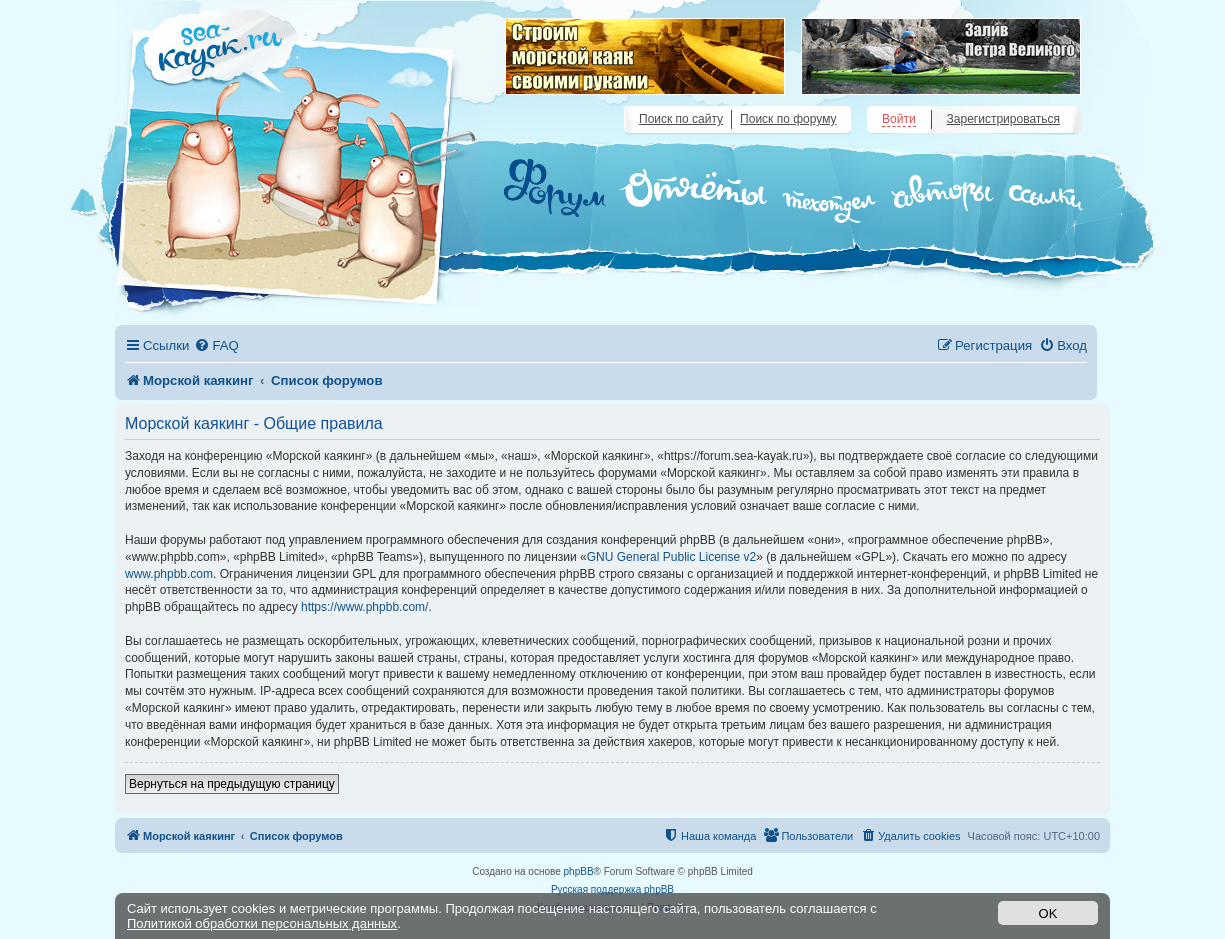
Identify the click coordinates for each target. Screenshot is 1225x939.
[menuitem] (216, 345)
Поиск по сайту (681, 119)
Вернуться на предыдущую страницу (232, 784)
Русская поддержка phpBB (612, 889)
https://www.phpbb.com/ (364, 607)
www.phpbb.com (169, 574)
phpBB (579, 871)
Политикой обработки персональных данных (262, 923)
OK (1048, 913)
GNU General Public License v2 (671, 557)
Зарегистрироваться (1003, 119)
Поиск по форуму (788, 119)
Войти (899, 119)
